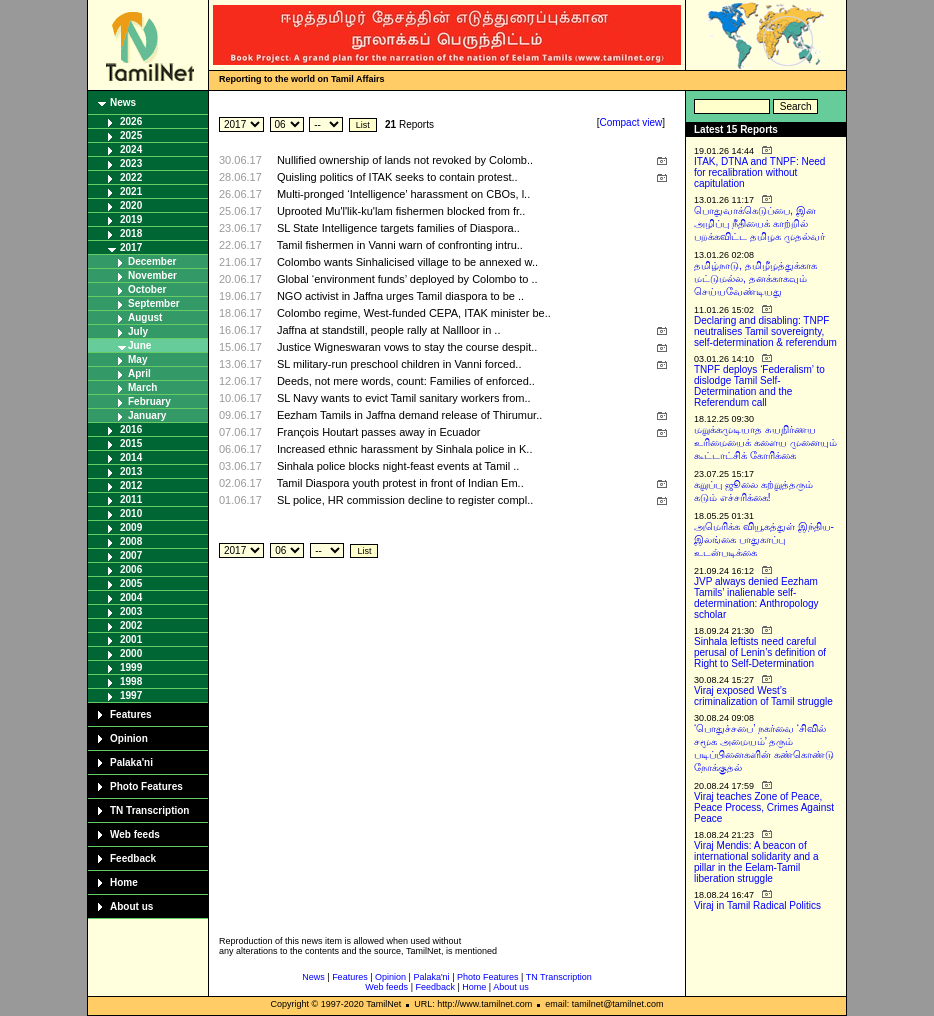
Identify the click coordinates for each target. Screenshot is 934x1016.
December (152, 261)
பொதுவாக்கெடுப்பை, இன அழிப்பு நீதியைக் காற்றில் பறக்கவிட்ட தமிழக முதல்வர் (759, 223)
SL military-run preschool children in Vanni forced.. (399, 364)
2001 (131, 639)
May (137, 359)
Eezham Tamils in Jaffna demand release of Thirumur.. (409, 415)
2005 (131, 583)
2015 (131, 443)
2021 (131, 191)
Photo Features (146, 786)
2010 (131, 513)
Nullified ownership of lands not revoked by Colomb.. (405, 160)
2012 (131, 485)
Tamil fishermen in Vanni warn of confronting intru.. (400, 245)
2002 (131, 625)
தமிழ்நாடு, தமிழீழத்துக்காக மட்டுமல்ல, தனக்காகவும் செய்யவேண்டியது (755, 278)
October (147, 289)
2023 (131, 163)
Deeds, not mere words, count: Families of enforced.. (406, 381)
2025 (131, 135)
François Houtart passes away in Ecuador (379, 432)
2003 (131, 611)
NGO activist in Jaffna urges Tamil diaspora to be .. (400, 296)
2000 (131, 653)
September (154, 303)
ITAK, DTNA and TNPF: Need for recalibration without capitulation (759, 172)
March (142, 387)
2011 (131, 499)
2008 (131, 541)
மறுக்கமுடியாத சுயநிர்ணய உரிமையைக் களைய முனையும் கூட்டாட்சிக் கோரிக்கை (765, 442)
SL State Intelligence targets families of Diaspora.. (398, 228)
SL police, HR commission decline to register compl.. (405, 500)
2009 (131, 527)
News (123, 102)
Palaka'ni (131, 762)
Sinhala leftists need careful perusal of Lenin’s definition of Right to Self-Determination (760, 652)
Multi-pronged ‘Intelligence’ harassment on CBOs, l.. (403, 194)
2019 (131, 219)
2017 (131, 247)
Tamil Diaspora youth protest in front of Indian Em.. (400, 483)
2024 (131, 149)
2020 (131, 205)
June (139, 345)
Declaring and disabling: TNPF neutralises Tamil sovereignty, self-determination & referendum (765, 331)
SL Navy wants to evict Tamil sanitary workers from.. (404, 398)
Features (131, 714)
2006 (131, 569)
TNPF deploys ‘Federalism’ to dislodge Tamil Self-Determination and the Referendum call (759, 386)
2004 (131, 597)
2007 (131, 555)
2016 (131, 429)
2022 (131, 177)
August (145, 317)
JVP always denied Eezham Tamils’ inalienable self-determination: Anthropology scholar (756, 598)
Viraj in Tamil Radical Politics (757, 905)
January (147, 415)
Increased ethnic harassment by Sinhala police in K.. (405, 449)
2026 (131, 121)
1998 (131, 681)
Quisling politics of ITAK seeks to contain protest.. (397, 177)
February (149, 401)
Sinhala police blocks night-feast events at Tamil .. (398, 466)
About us (131, 906)
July (138, 331)
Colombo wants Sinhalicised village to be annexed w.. (407, 262)
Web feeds (135, 834)
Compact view (630, 122)
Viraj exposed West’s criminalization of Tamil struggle (763, 696)
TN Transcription (149, 810)
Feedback (133, 858)
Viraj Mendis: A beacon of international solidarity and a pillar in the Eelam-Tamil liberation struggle (756, 862)
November (152, 275)
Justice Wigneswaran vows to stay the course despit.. (407, 347)
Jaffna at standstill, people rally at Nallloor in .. (389, 330)
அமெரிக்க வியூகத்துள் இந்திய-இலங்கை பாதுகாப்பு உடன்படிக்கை (764, 539)
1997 (131, 695)
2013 (131, 471)
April (139, 373)
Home (124, 882)
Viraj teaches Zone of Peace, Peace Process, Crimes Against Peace (764, 807)
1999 (131, 667)
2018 (131, 233)
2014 (131, 457)
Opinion (129, 738)
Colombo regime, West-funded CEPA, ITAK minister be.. (414, 313)
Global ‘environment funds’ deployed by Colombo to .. (407, 279)
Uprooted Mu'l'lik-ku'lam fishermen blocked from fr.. (401, 211)
